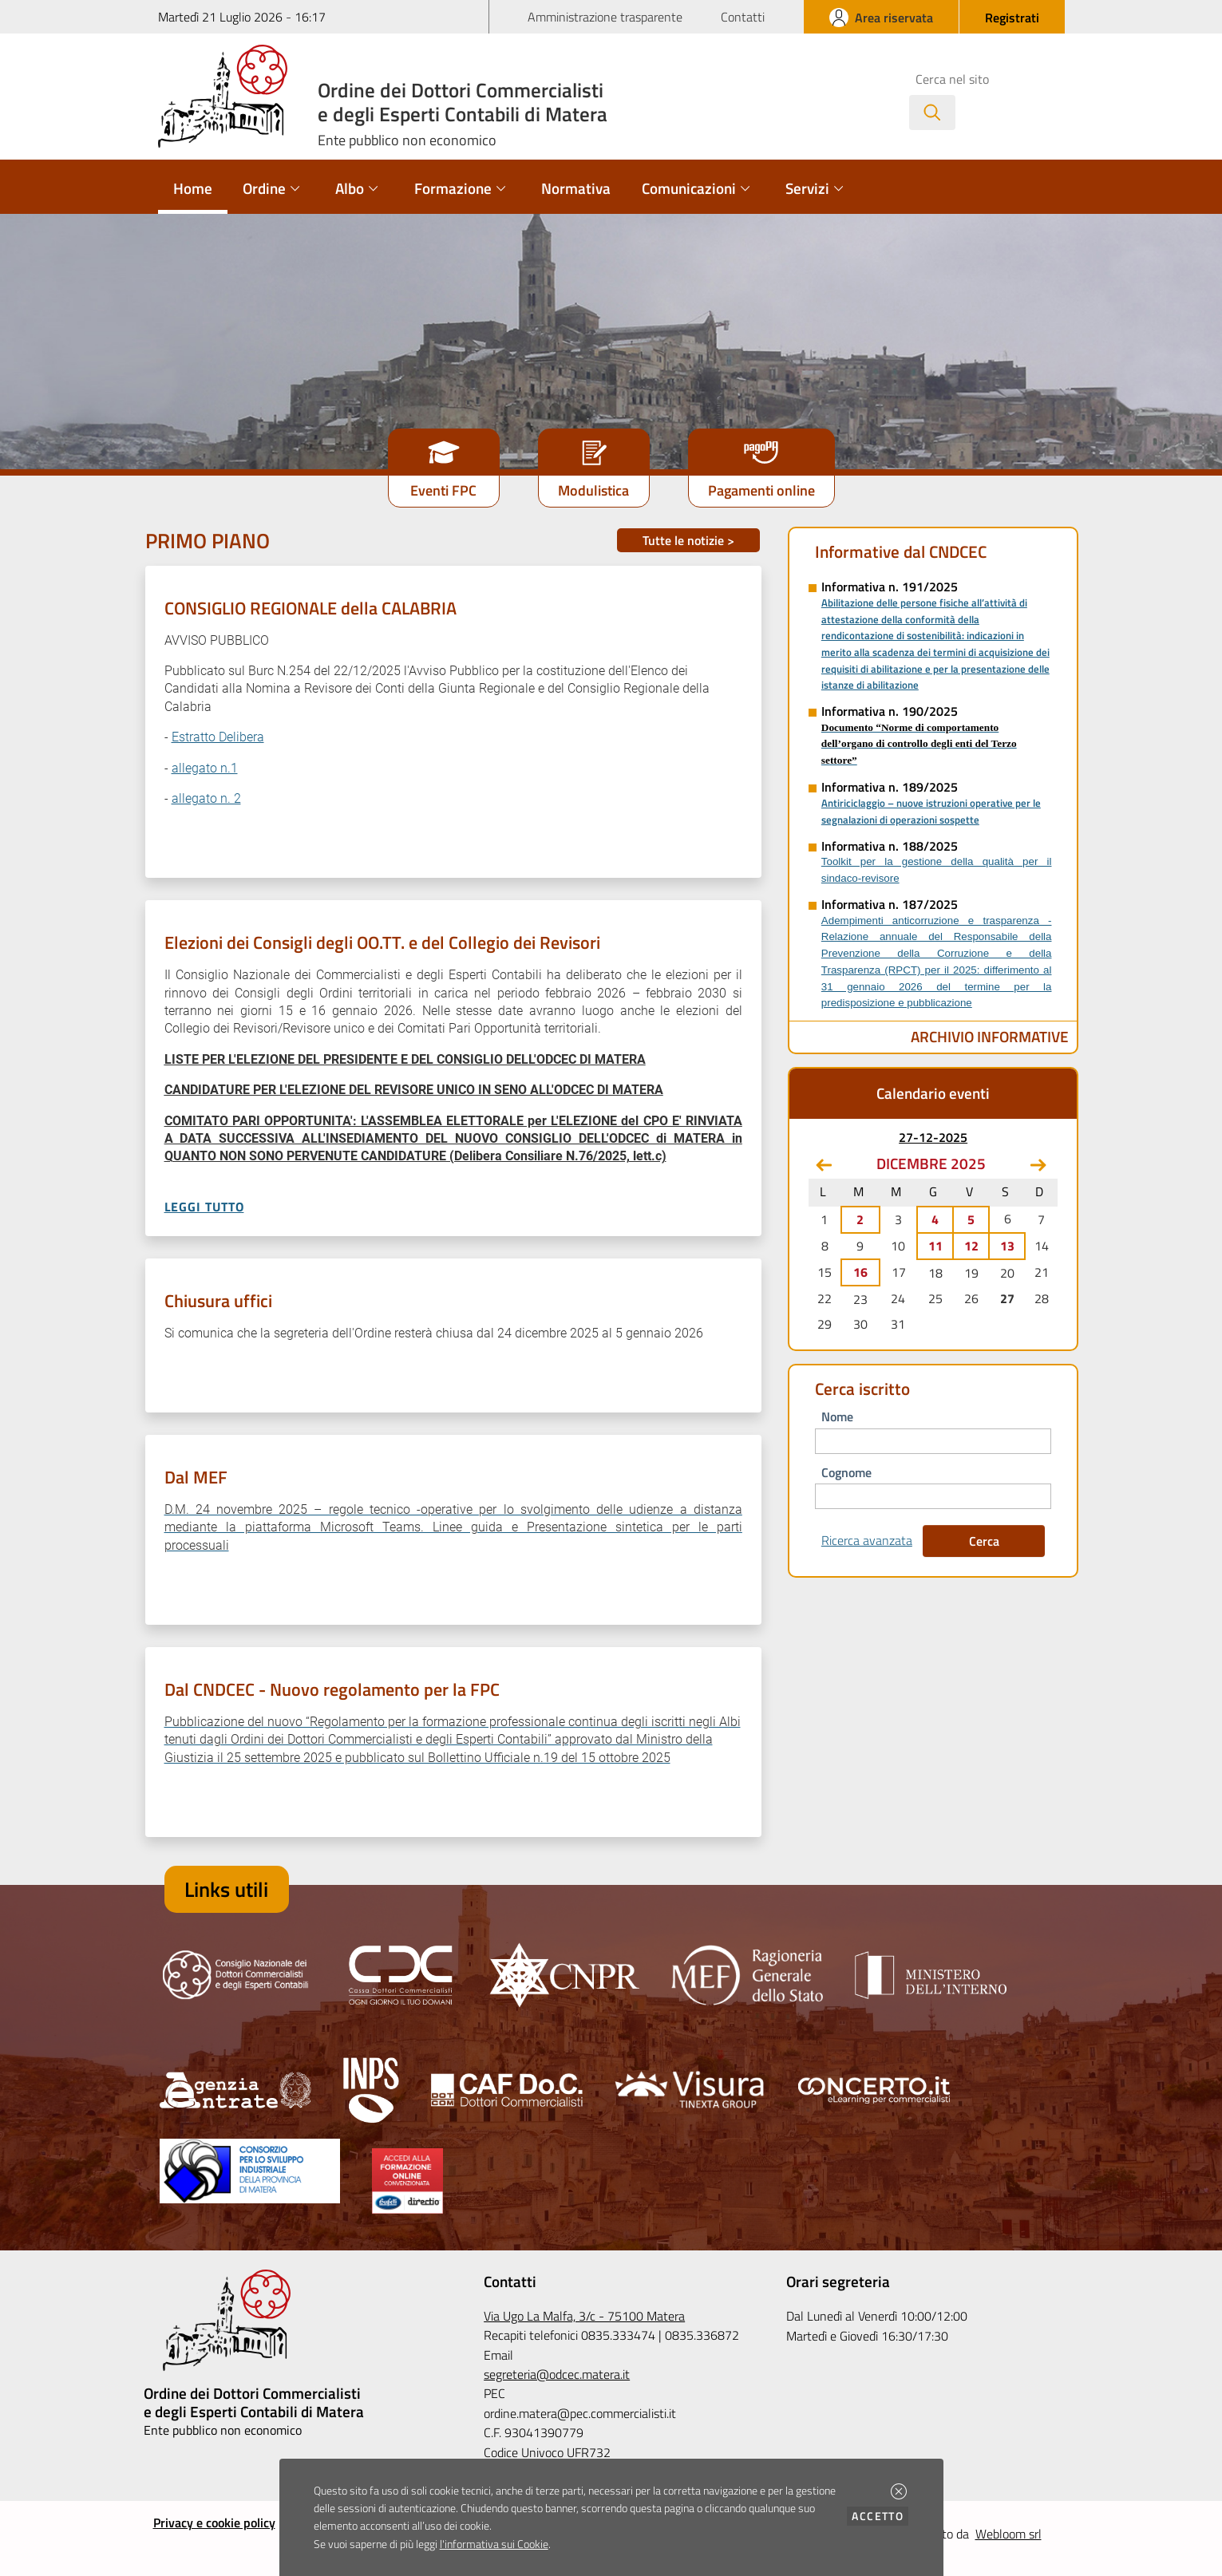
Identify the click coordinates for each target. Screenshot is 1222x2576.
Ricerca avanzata (866, 1540)
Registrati (1012, 17)
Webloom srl (1008, 2533)
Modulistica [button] (593, 490)
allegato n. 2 (206, 798)
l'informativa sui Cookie (494, 2544)
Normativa (576, 188)
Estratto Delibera (218, 737)
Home (192, 188)
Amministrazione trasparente (605, 16)
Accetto (880, 2516)
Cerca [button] (984, 1541)
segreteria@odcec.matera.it (557, 2374)
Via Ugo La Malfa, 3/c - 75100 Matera (584, 2315)
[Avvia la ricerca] (932, 112)
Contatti (743, 16)
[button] (898, 2491)
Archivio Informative (990, 1036)
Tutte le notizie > (688, 540)
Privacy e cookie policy (214, 2522)
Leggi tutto (204, 1206)
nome (837, 1416)
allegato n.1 (205, 768)
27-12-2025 (933, 1137)
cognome (846, 1472)
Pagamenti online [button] (761, 490)
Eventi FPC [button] (443, 490)
